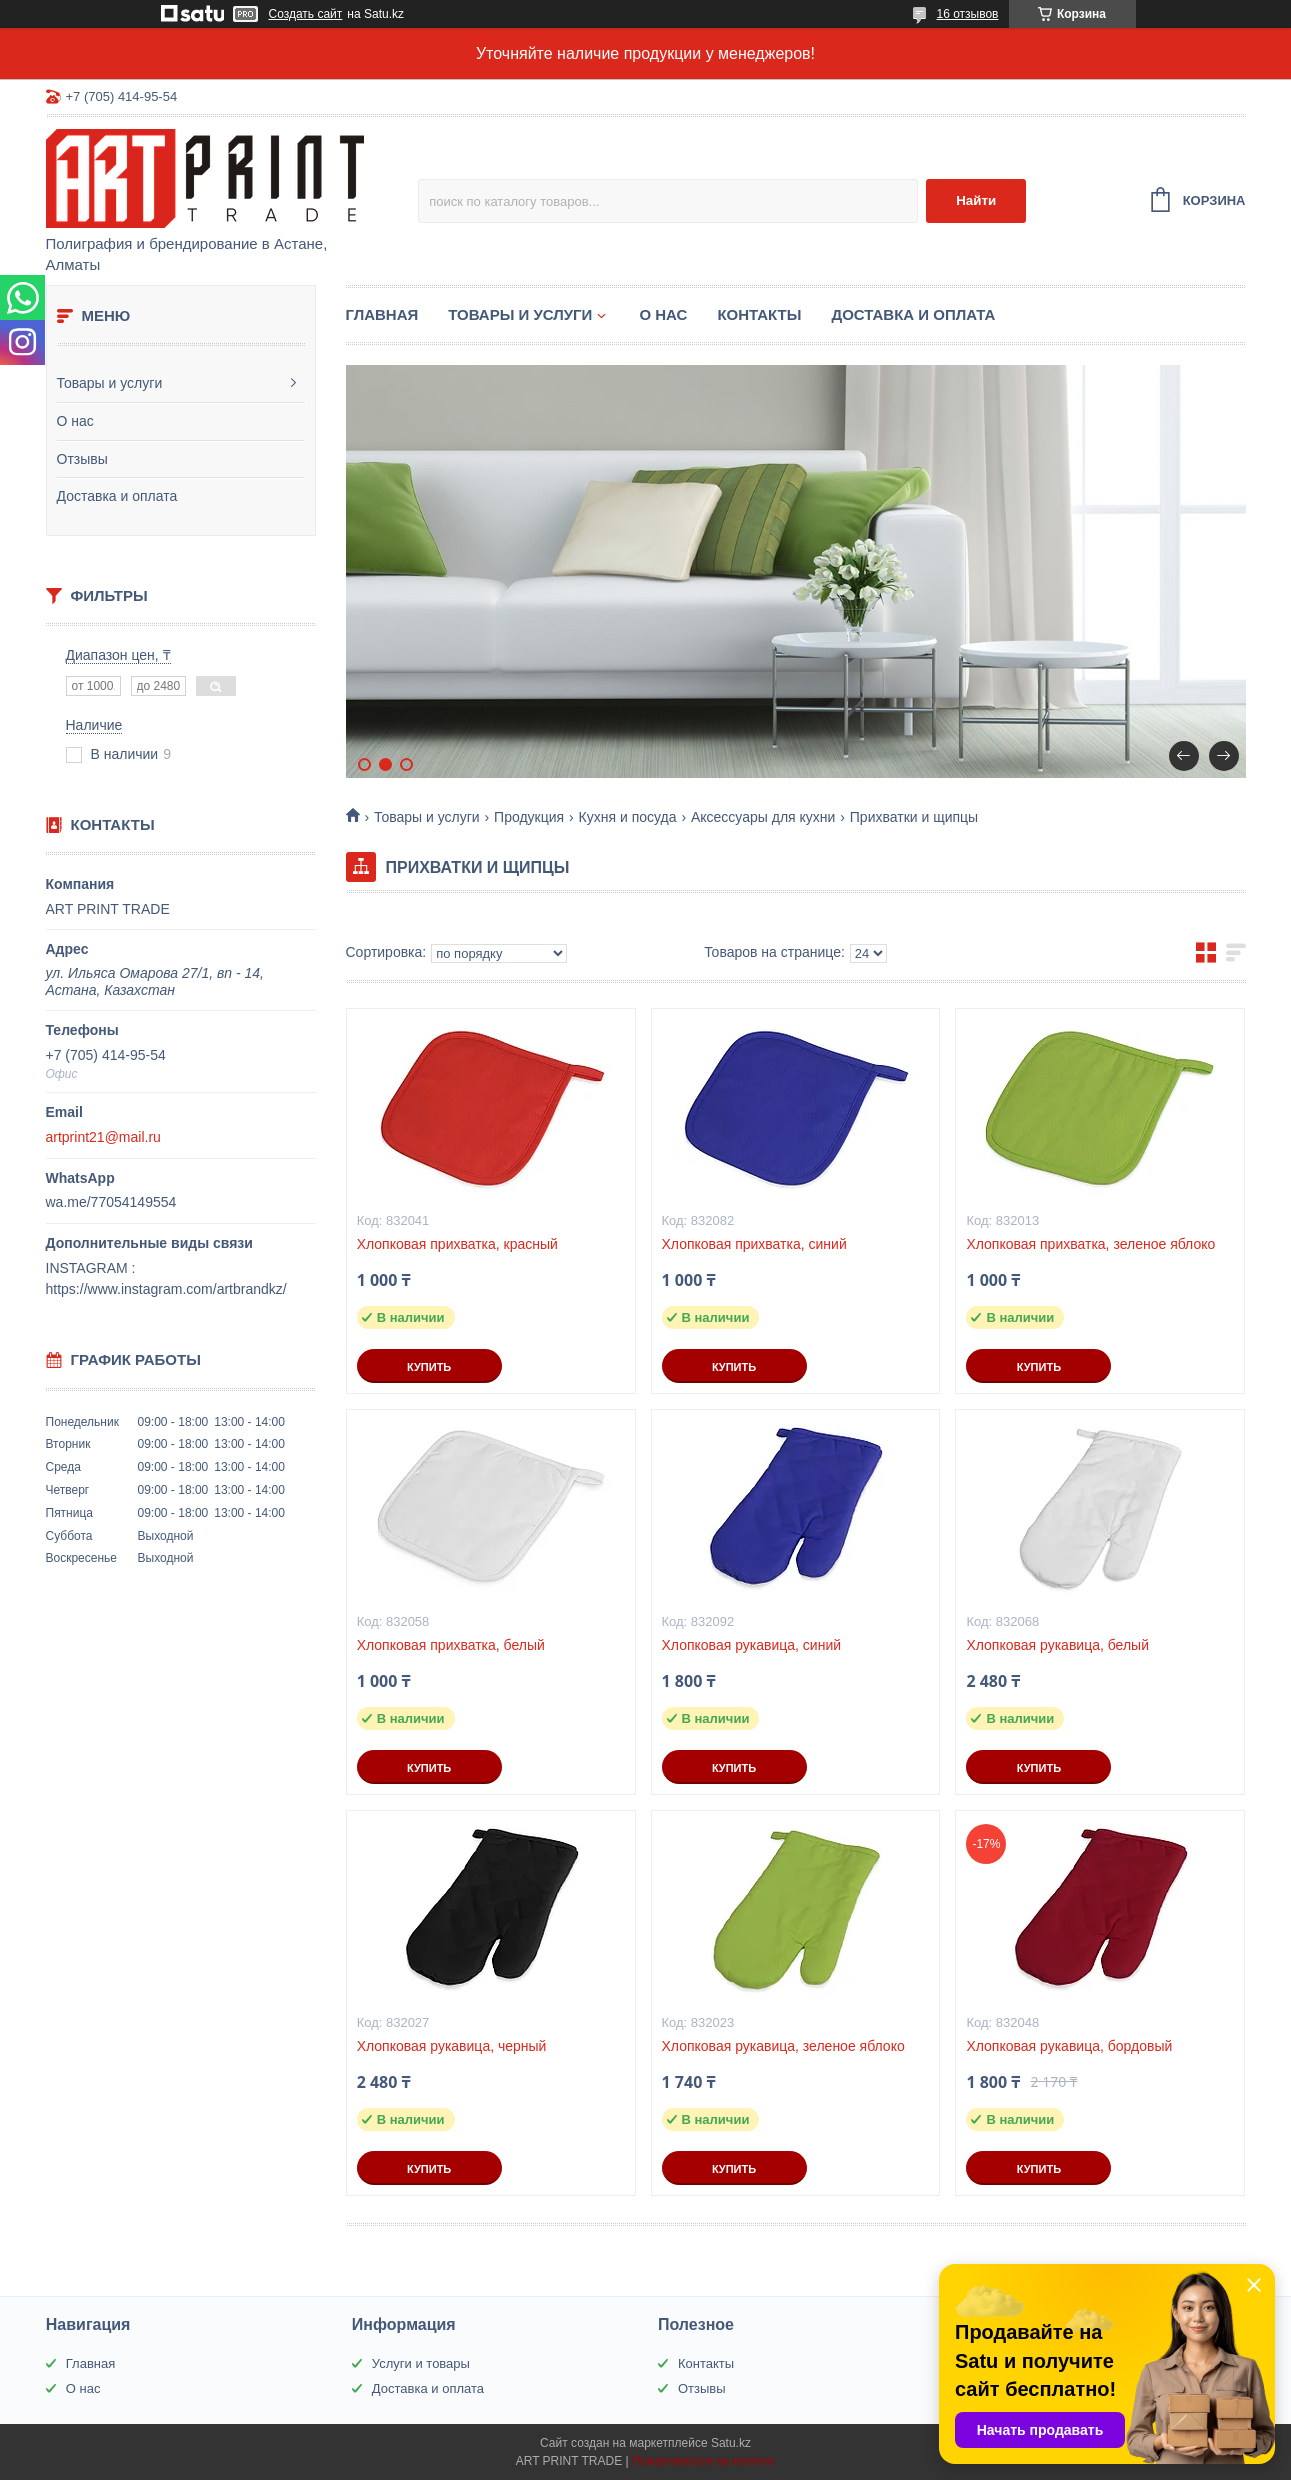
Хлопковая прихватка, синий (754, 1244)
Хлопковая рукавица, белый (1057, 1645)
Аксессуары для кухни (763, 817)
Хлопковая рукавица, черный (452, 2046)
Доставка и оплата (117, 496)
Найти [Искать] (976, 200)
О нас (75, 421)
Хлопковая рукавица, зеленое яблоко (783, 2046)
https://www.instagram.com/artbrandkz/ (166, 1289)
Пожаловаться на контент (703, 2461)
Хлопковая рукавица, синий (752, 1645)
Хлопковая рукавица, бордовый (1069, 2046)
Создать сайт (306, 14)
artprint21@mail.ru (103, 1137)
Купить (429, 1367)
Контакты (759, 314)
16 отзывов (967, 14)
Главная (382, 314)
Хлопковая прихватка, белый (451, 1645)
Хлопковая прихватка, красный (457, 1244)
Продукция (529, 817)
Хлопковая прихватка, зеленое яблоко (1090, 1244)
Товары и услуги (110, 383)
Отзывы (82, 459)
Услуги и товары (421, 2363)
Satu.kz (731, 2443)
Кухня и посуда (628, 817)
